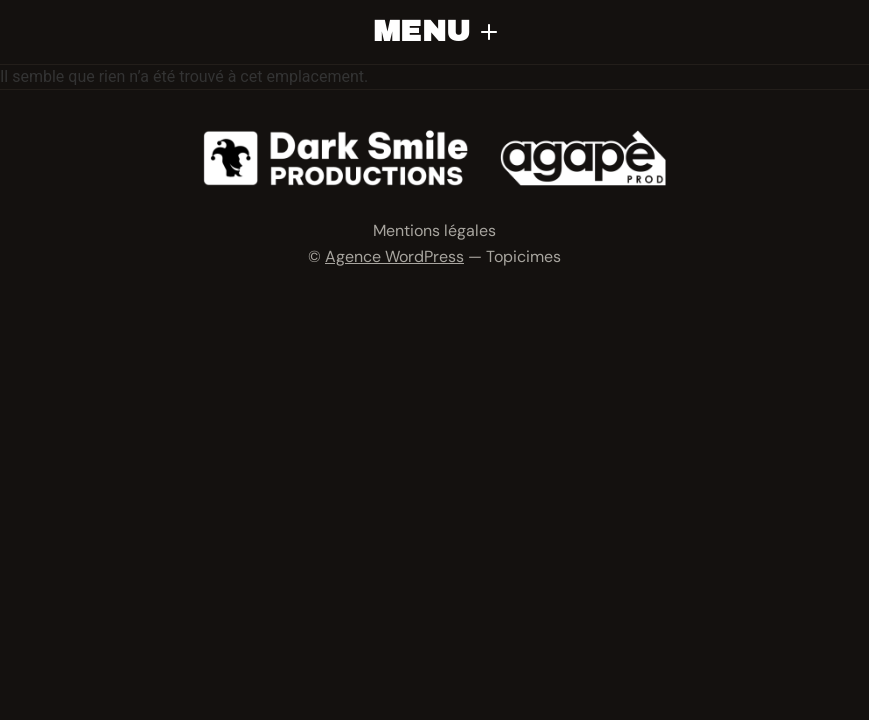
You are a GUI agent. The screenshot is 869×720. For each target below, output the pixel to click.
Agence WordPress (394, 256)
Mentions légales (434, 230)
